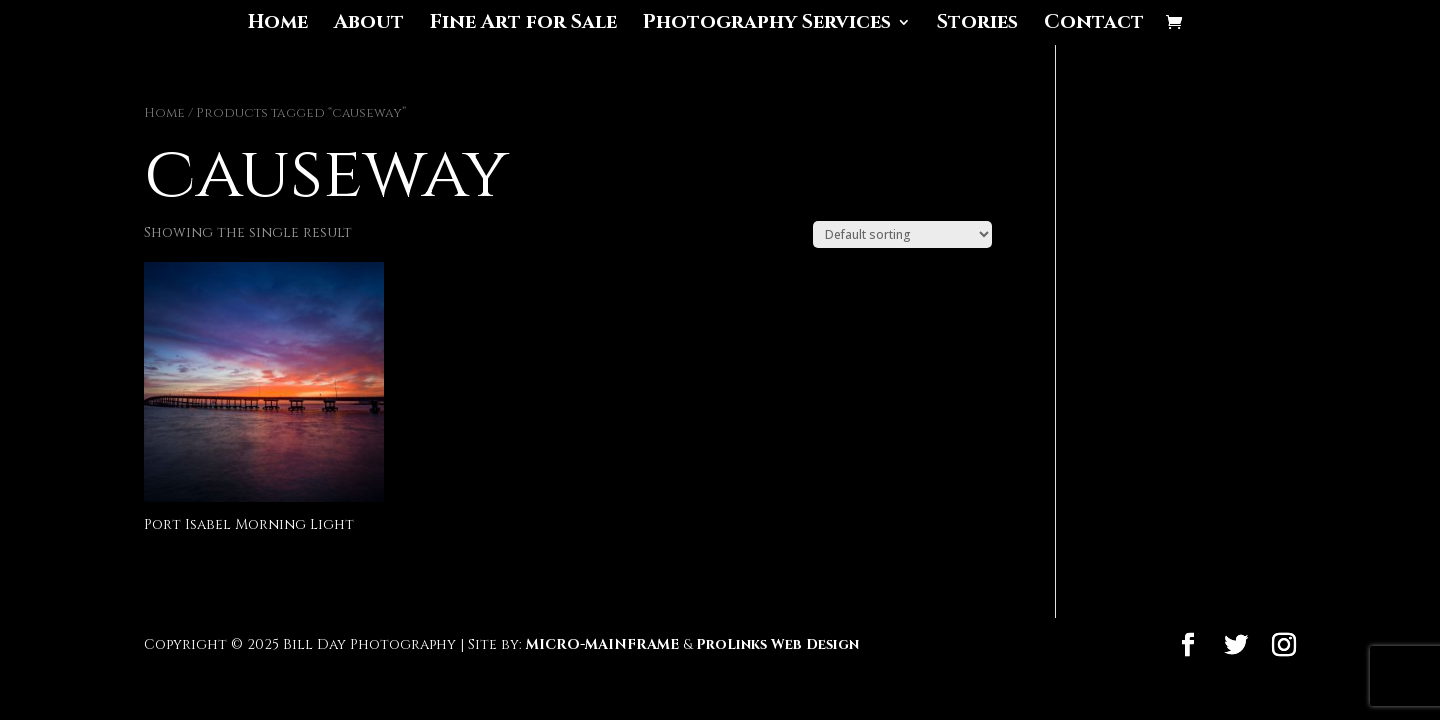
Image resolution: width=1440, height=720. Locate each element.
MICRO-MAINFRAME (602, 644)
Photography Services (767, 25)
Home (278, 25)
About (369, 25)
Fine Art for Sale (523, 25)
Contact (1094, 25)
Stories (977, 25)
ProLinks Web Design (777, 644)
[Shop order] (902, 234)
